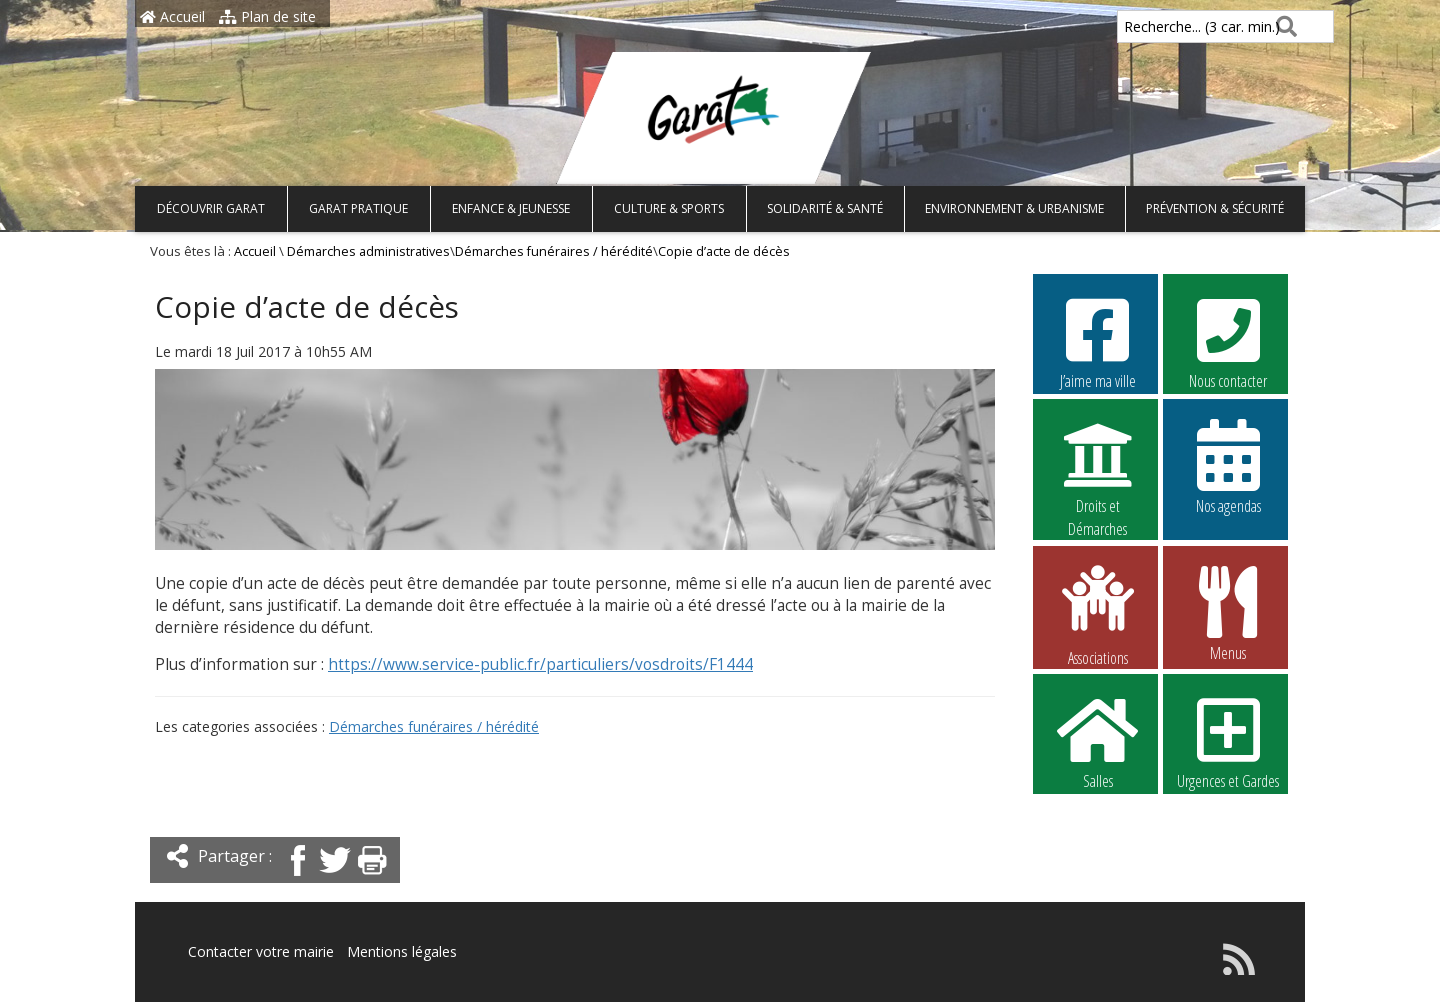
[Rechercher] (1282, 26)
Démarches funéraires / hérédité (554, 251)
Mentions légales (402, 951)
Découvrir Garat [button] (211, 208)
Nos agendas (1228, 466)
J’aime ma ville (1098, 341)
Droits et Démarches (1098, 467)
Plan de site (267, 16)
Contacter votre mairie (261, 951)
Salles (1098, 741)
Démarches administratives (368, 251)
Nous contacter (1228, 341)
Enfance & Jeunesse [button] (511, 208)
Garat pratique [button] (358, 208)
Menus (1228, 613)
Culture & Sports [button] (669, 208)
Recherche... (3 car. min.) (1168, 26)
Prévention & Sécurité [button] (1215, 208)
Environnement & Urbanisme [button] (1014, 208)
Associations (1098, 614)
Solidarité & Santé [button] (825, 208)
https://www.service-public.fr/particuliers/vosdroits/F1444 (540, 664)
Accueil (172, 16)
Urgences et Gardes (1228, 741)
